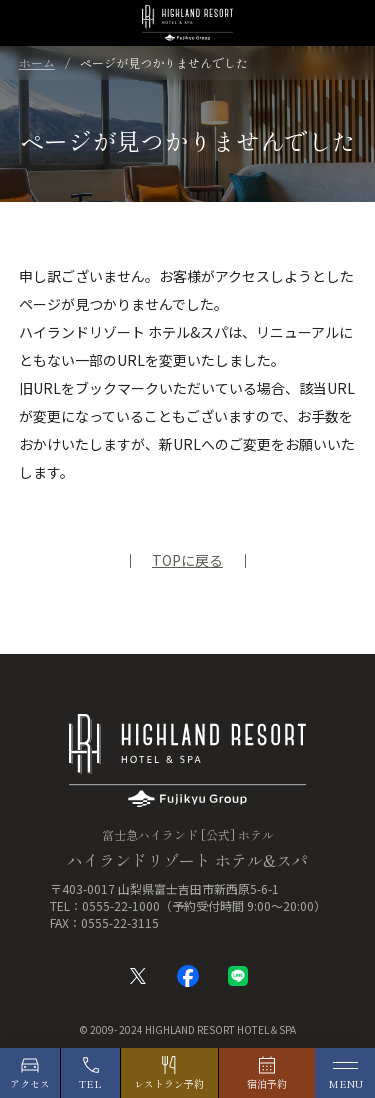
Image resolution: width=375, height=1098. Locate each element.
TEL (90, 1083)
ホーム (37, 62)
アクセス (30, 1083)
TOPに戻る (187, 560)
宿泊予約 (267, 1083)
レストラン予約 (169, 1083)
